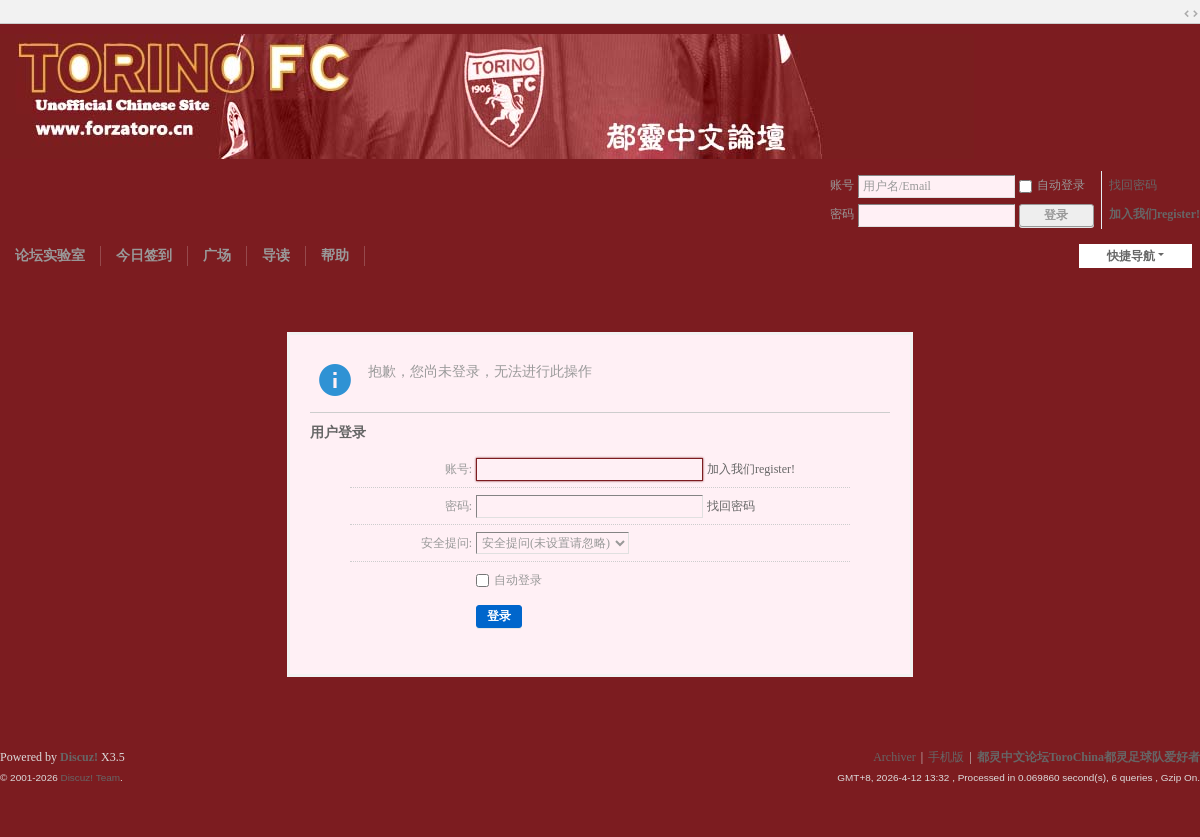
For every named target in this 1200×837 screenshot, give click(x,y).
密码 (842, 214)
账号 (842, 185)
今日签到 (144, 255)
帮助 (335, 255)
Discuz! (79, 757)
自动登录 (1052, 185)
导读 (276, 255)
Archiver (894, 757)
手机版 (946, 757)
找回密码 (1133, 185)
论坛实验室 (50, 255)
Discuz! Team (90, 777)
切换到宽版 (1191, 14)
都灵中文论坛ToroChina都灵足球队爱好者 (1088, 757)
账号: (458, 469)
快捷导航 (1131, 256)
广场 (217, 255)
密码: (458, 506)
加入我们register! (1154, 214)
